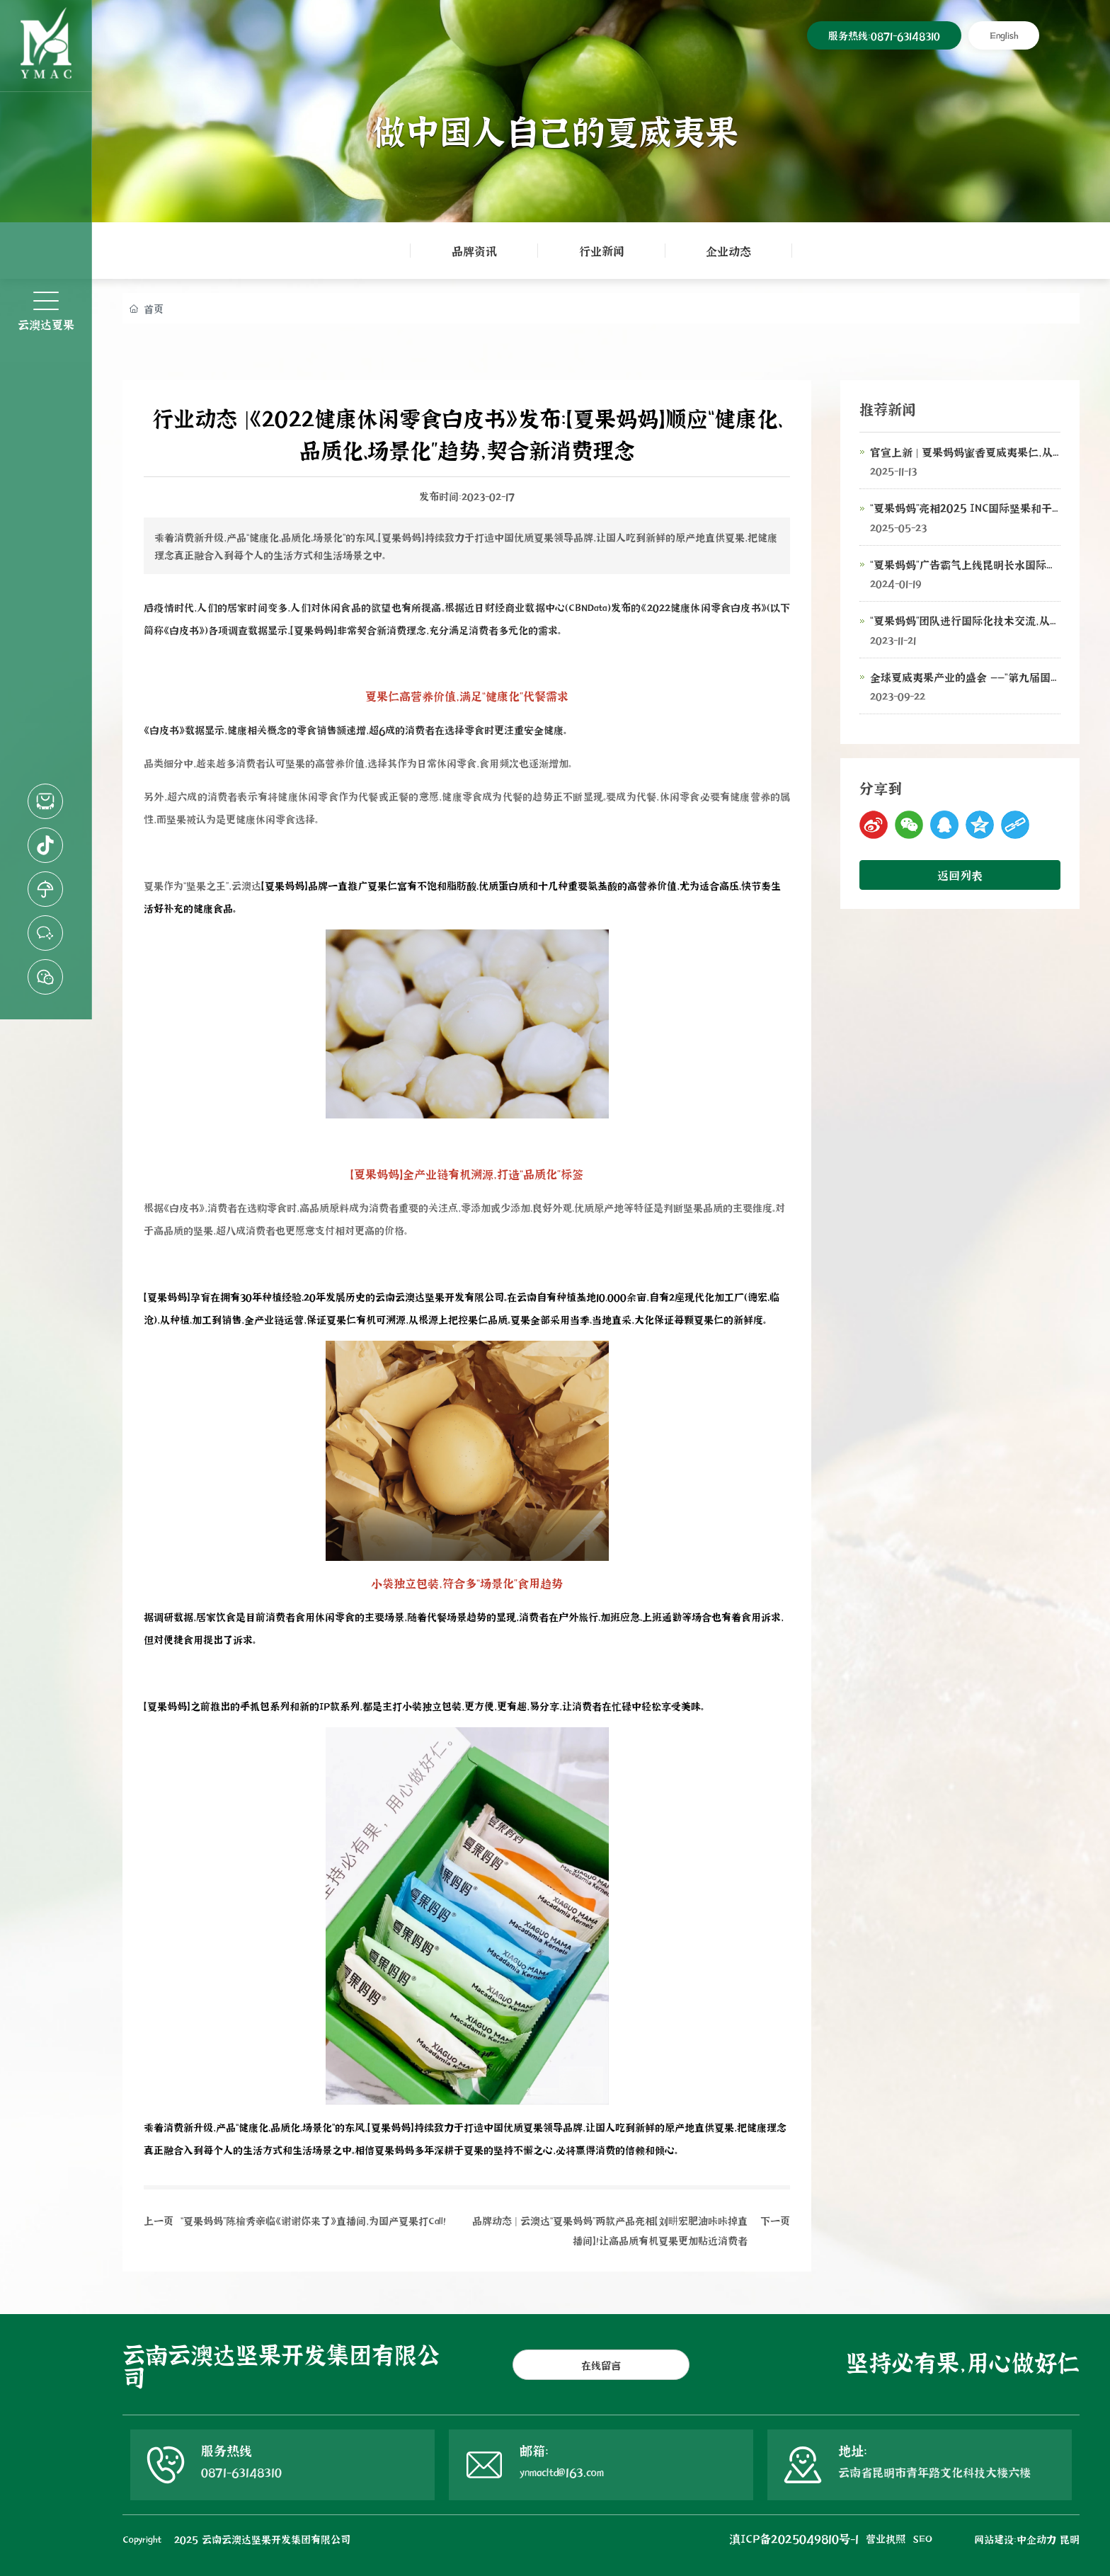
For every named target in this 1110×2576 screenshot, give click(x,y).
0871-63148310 (241, 2471)
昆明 (1070, 2539)
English (1004, 35)
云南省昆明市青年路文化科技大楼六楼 (934, 2471)
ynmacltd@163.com (562, 2471)
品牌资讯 (474, 250)
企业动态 (728, 250)
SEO (922, 2538)
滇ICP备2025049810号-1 (794, 2538)
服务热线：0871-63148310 (884, 35)
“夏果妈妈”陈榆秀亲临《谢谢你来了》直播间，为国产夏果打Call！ (313, 2220)
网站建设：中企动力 (1015, 2539)
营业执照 (885, 2538)
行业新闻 (601, 250)
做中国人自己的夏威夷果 (555, 129)
